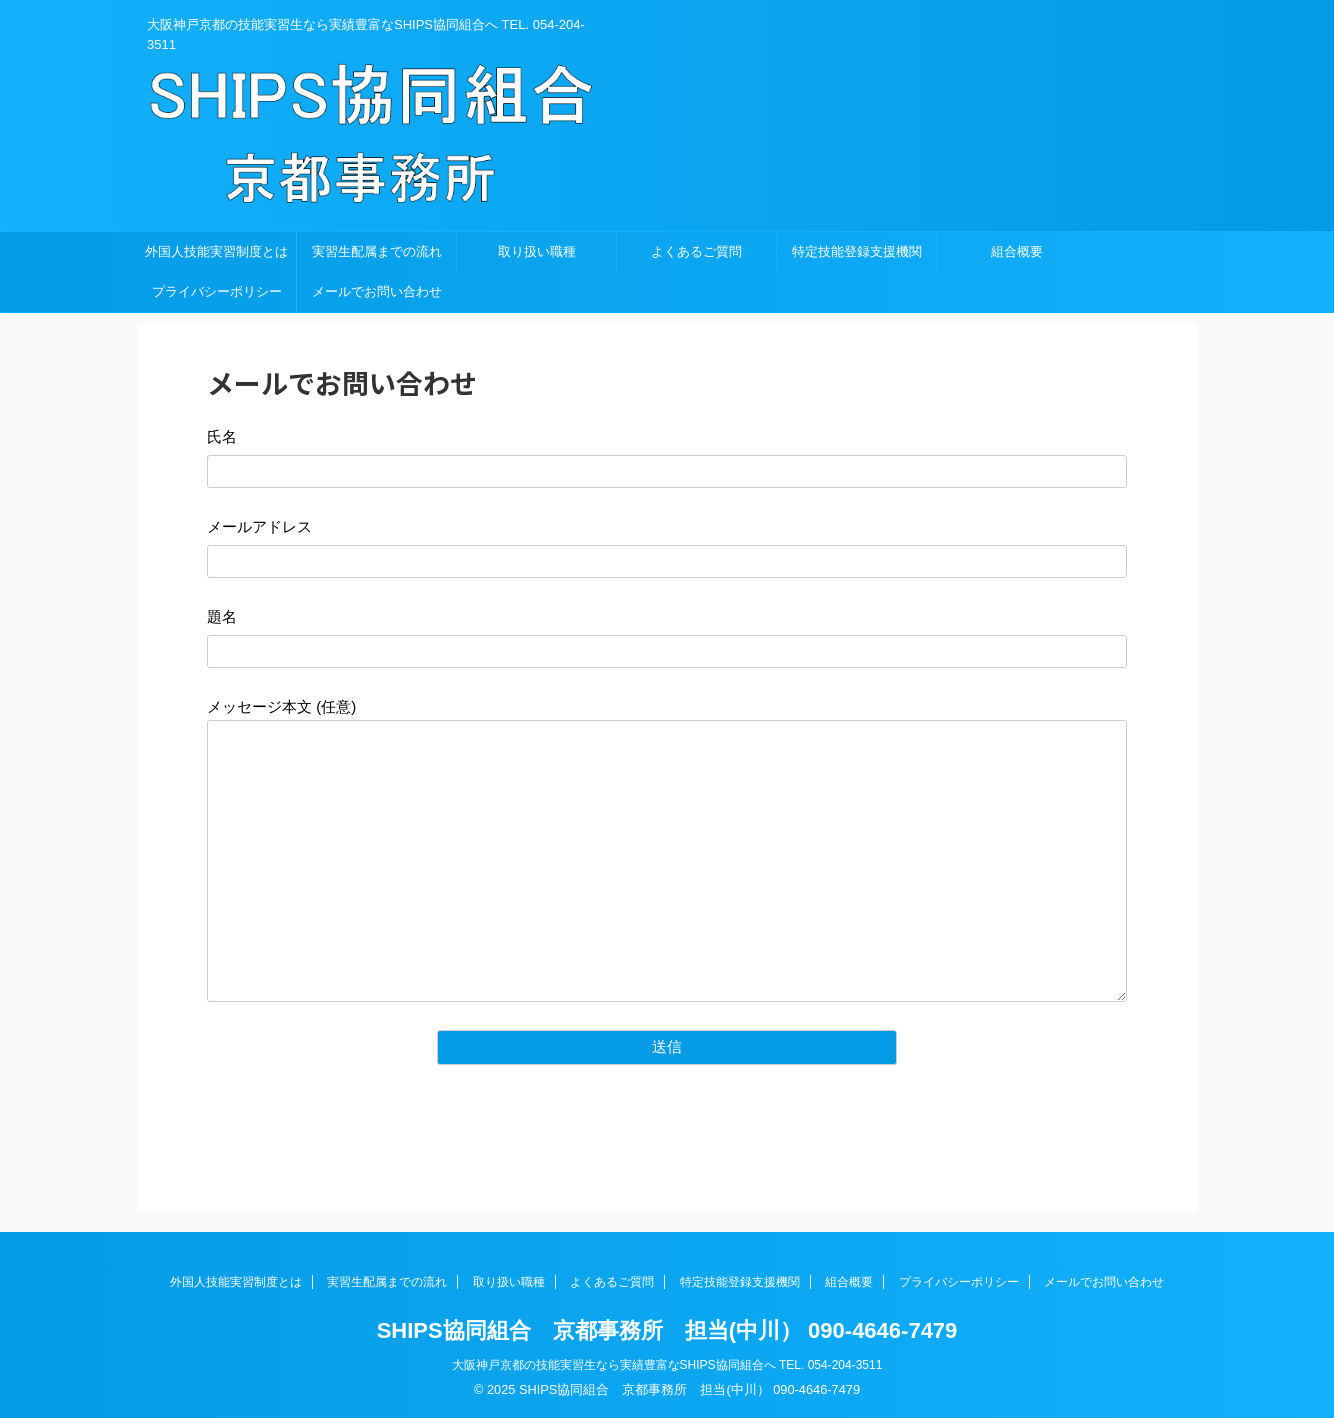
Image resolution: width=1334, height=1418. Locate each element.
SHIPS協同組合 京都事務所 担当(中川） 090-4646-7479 (667, 1330)
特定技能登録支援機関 (857, 251)
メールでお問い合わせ (377, 291)
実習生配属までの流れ (377, 251)
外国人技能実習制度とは (216, 251)
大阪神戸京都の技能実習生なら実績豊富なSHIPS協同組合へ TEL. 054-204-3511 (667, 1365)
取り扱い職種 (537, 251)
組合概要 (1017, 251)
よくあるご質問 (696, 251)
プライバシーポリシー (217, 291)
